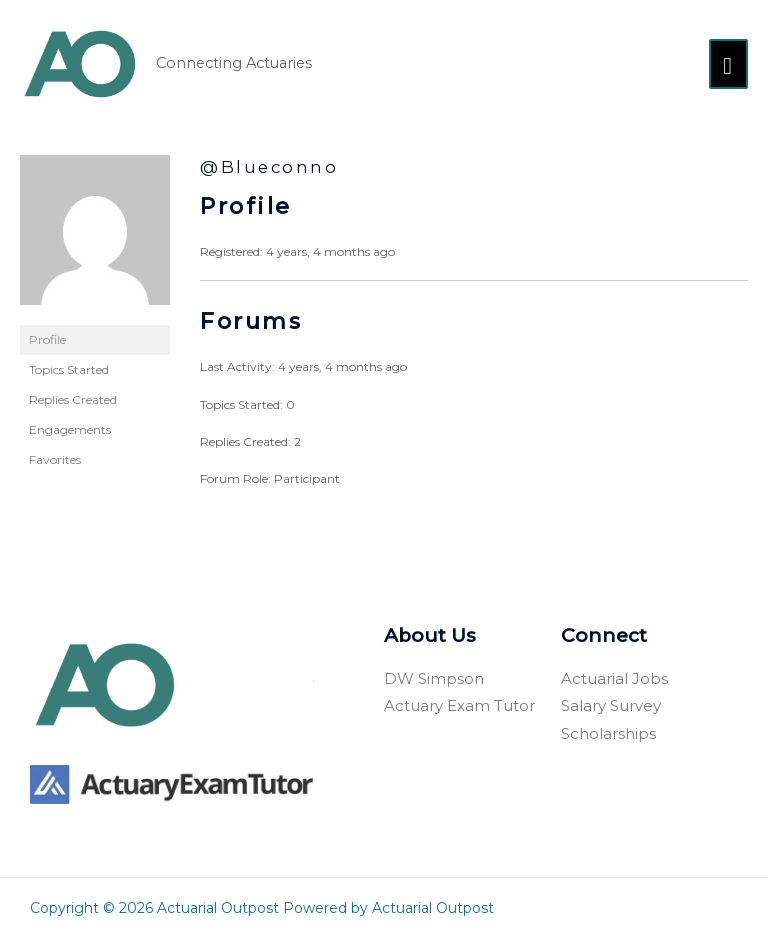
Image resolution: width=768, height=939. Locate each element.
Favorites (55, 459)
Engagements (70, 429)
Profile (47, 339)
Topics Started (69, 369)
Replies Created (73, 399)
